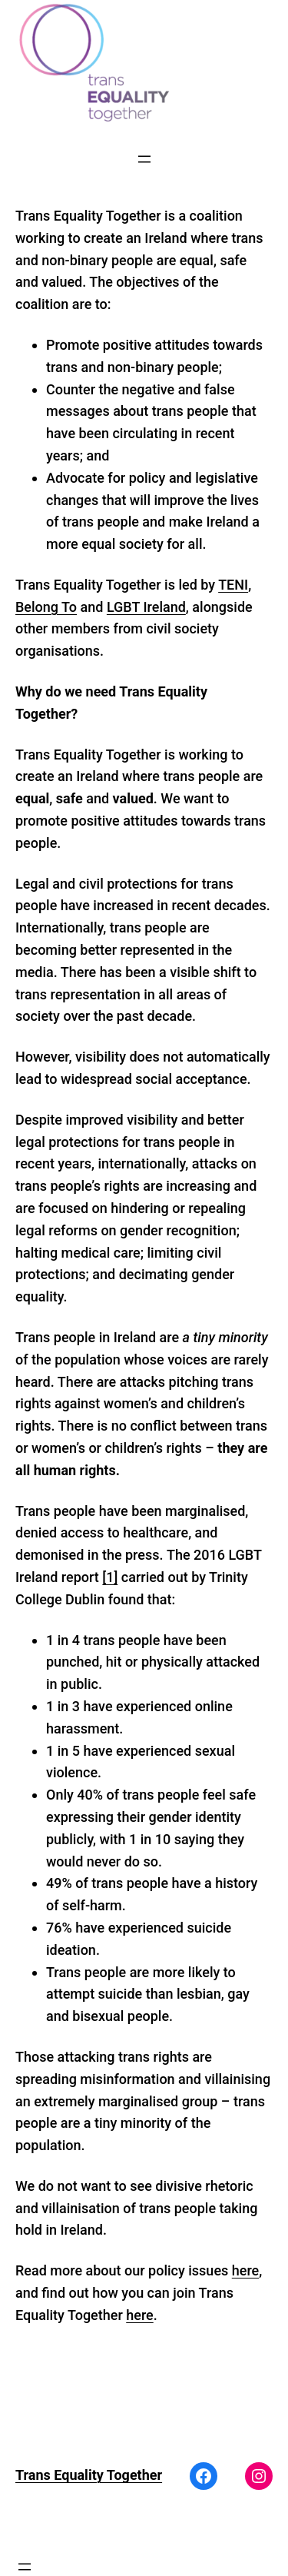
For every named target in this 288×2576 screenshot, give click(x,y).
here (245, 2270)
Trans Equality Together (88, 2475)
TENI (233, 585)
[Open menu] (144, 159)
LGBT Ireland (146, 607)
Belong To (46, 607)
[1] (110, 1577)
